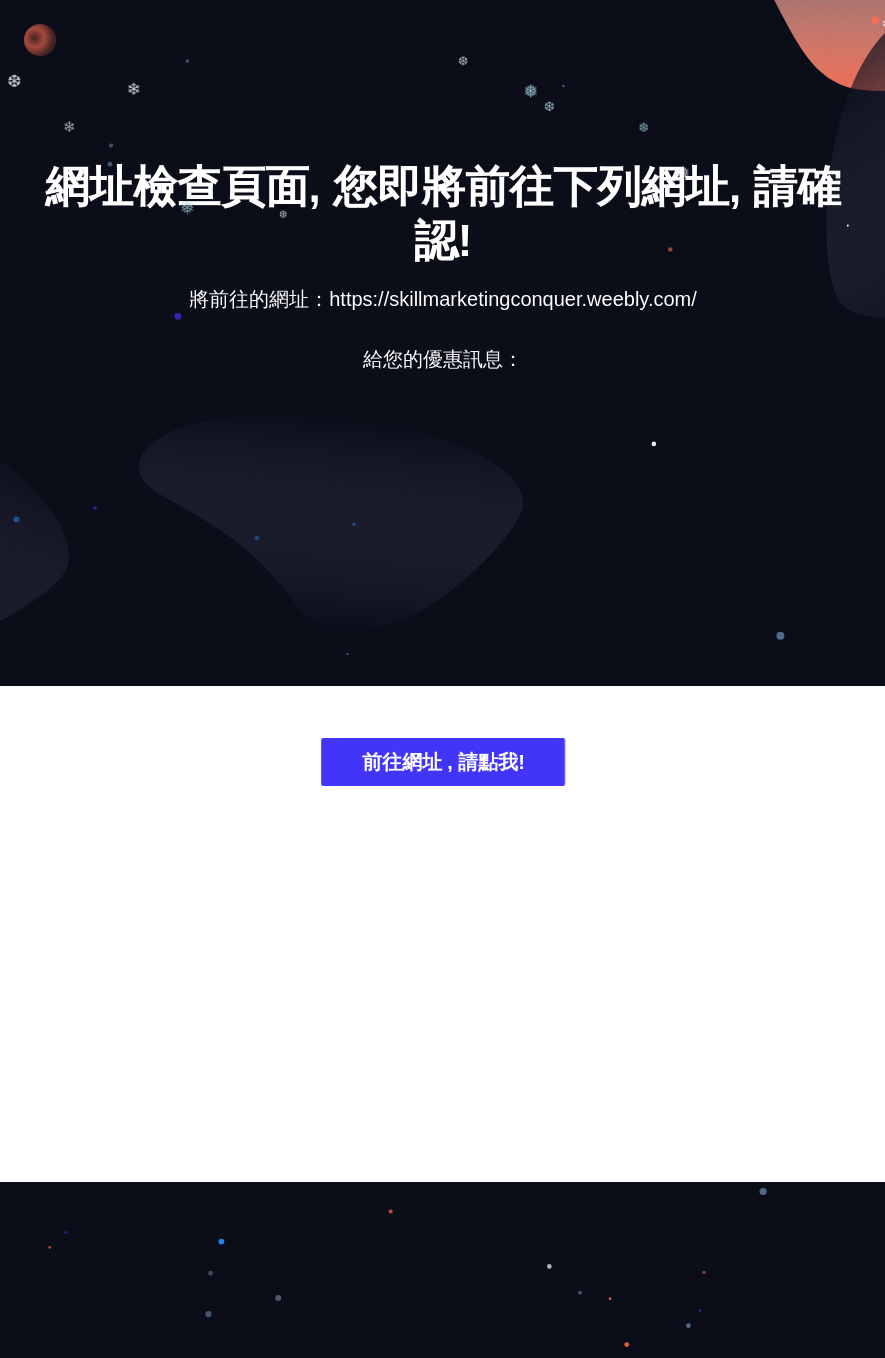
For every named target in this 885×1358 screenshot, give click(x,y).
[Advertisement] (443, 544)
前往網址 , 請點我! (442, 764)
